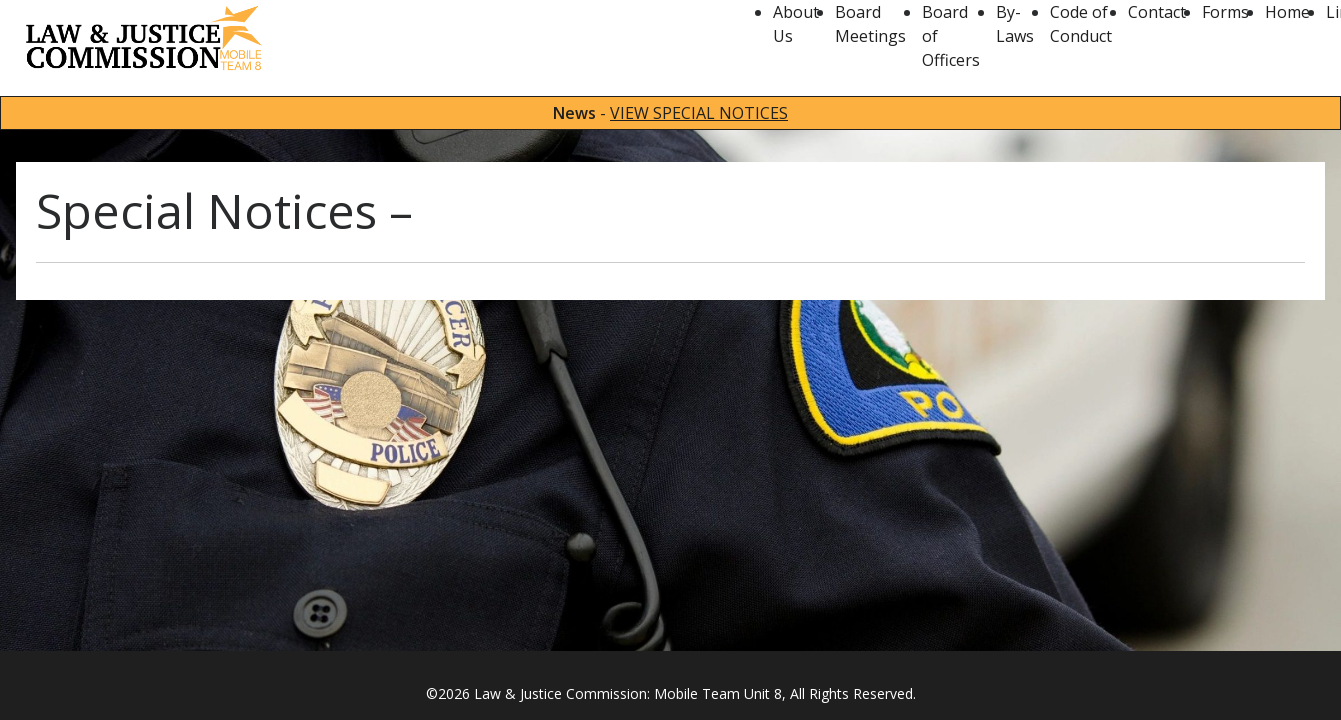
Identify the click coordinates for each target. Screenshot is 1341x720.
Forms (1225, 12)
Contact (1157, 12)
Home (1287, 12)
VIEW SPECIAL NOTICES (699, 113)
